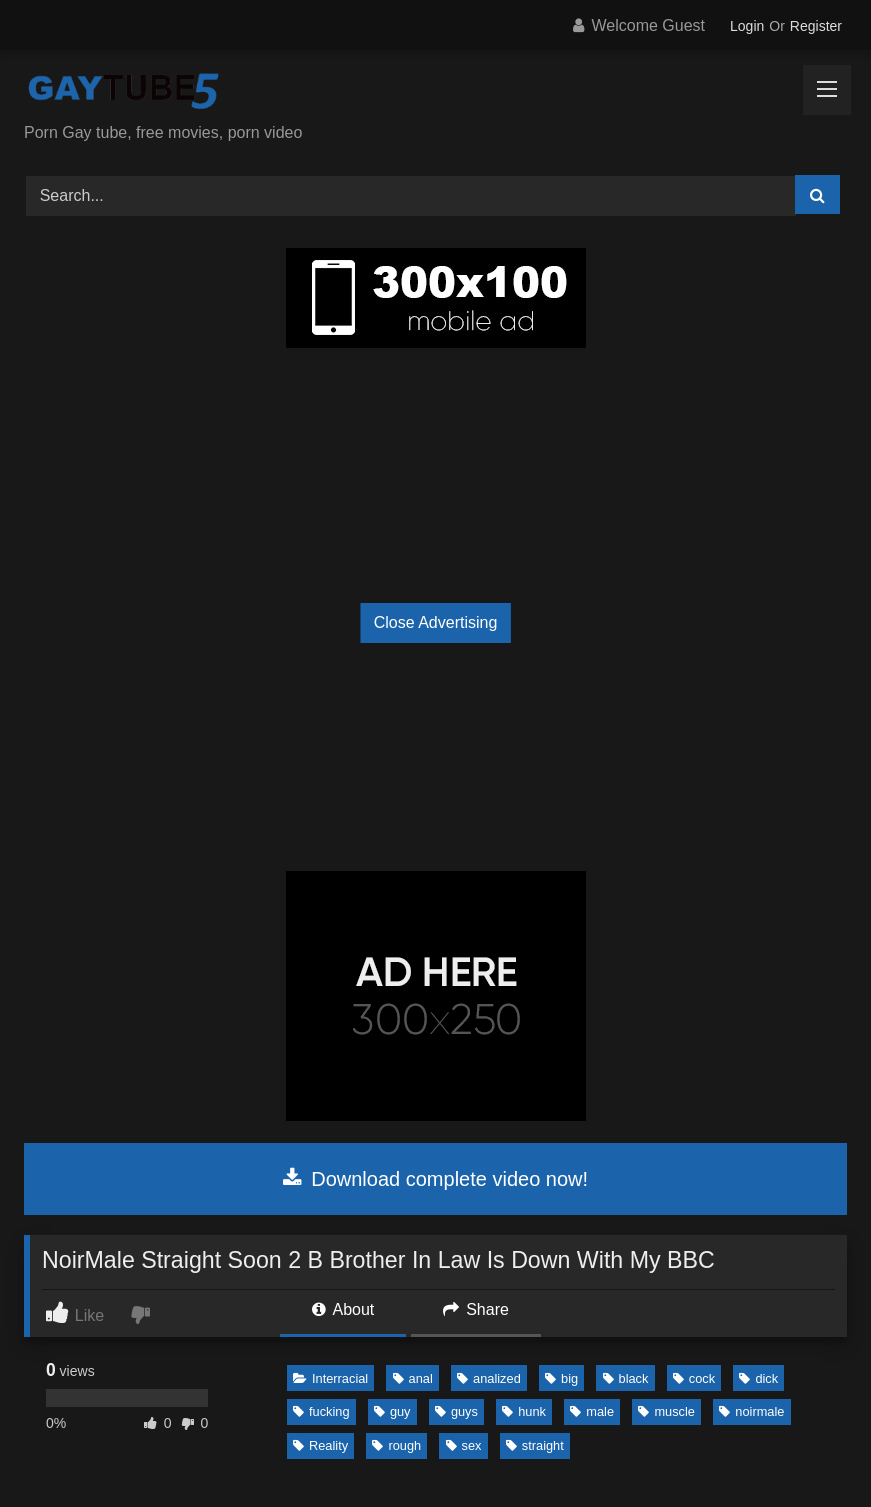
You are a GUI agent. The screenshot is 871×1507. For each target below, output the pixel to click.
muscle (666, 1411)
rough (396, 1445)
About (343, 1309)
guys (456, 1411)
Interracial (330, 1378)
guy (392, 1411)
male (592, 1411)
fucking (321, 1411)
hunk (524, 1411)
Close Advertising (436, 622)
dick (758, 1378)
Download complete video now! (435, 1179)
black (626, 1378)
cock (694, 1378)
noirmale (751, 1411)
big (561, 1378)
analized (489, 1378)
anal (413, 1378)
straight (535, 1445)
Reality (320, 1445)
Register (816, 26)
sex (464, 1445)
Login (747, 26)
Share (476, 1309)
